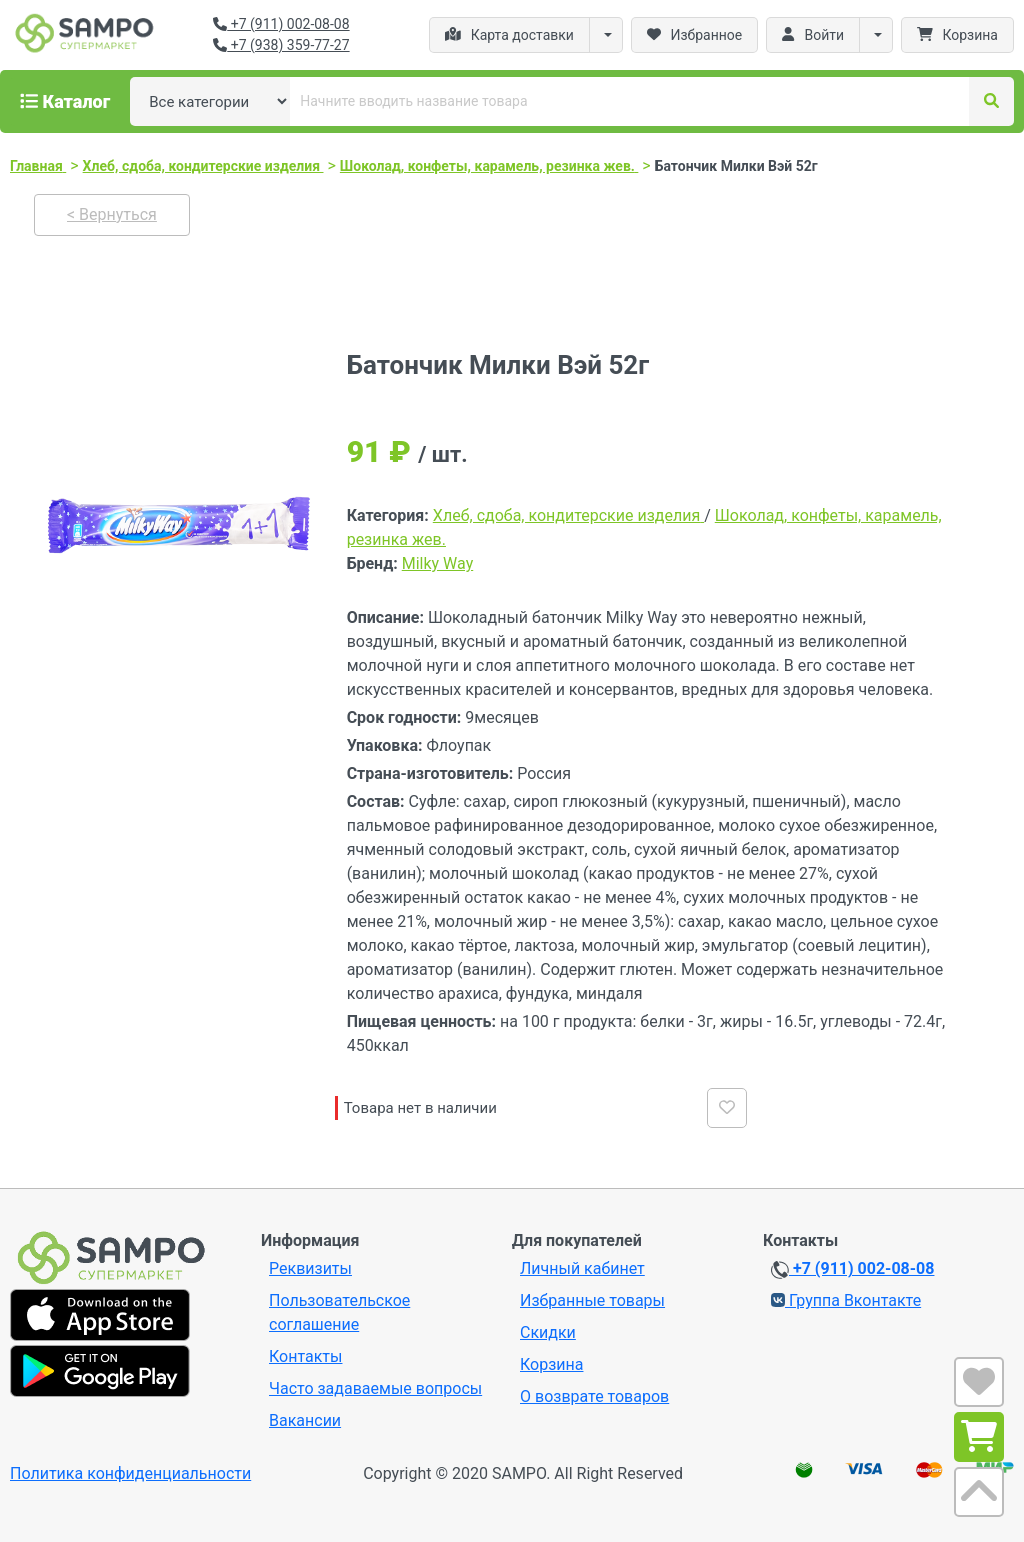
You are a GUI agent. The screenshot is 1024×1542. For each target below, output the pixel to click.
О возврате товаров (594, 1396)
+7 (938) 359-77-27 (281, 45)
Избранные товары (592, 1300)
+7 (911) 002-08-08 (281, 24)
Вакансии (305, 1420)
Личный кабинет (582, 1268)
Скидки (548, 1332)
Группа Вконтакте (846, 1300)
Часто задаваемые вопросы (375, 1388)
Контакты (305, 1356)
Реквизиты (310, 1268)
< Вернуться (112, 214)
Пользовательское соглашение (339, 1312)
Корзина (551, 1364)
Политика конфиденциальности (130, 1473)
